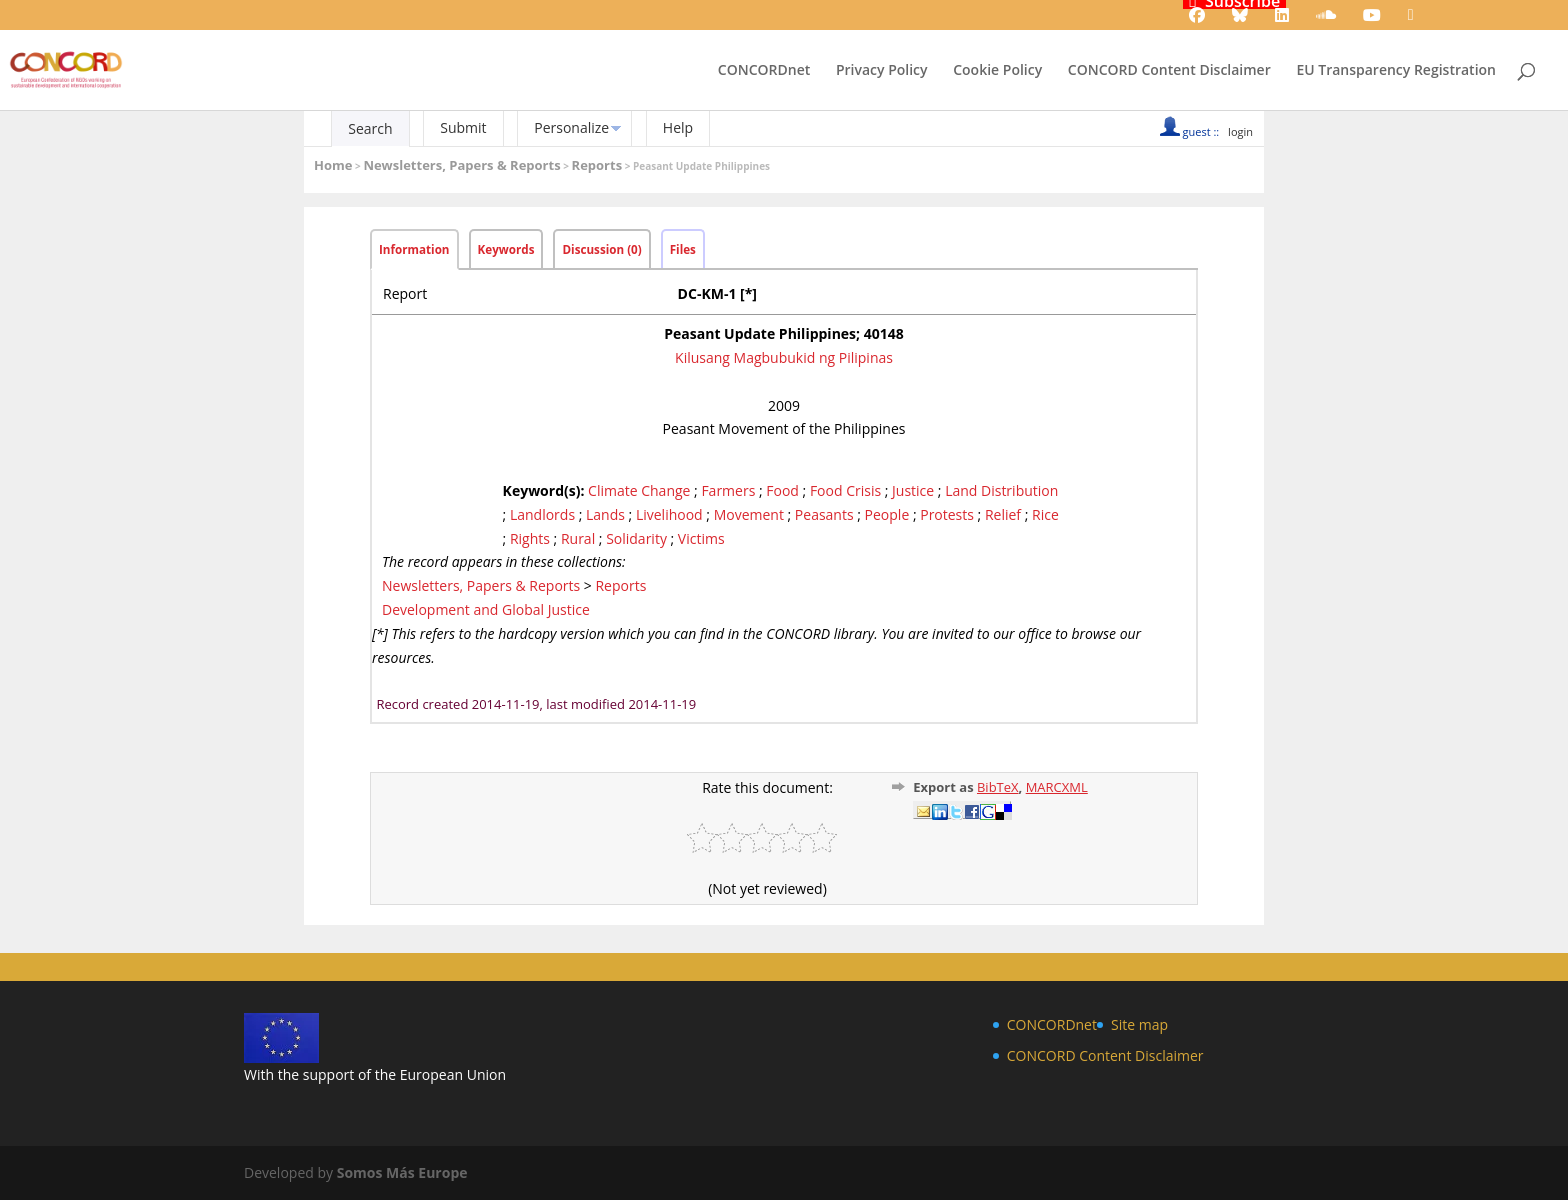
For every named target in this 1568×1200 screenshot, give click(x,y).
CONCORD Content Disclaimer (1169, 71)
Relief (1003, 514)
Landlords (542, 514)
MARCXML (1057, 787)
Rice (1045, 514)
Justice (913, 490)
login (1240, 131)
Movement (749, 514)
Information (414, 249)
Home (333, 165)
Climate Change (639, 490)
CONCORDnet (764, 71)
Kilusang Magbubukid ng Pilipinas (784, 357)
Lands (605, 514)
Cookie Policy (997, 71)
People (887, 514)
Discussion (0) (601, 249)
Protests (947, 514)
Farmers (728, 490)
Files (683, 249)
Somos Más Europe (402, 1172)
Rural (578, 538)
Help (678, 127)
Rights (530, 538)
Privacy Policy (882, 71)
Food (782, 490)
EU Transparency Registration (1396, 71)
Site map (1139, 1024)
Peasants (824, 514)
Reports (597, 165)
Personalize (571, 127)
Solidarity (636, 538)
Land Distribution (1001, 490)
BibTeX (998, 787)
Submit (463, 127)
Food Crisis (845, 490)
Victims (701, 538)
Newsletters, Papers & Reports (461, 165)
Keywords (506, 249)
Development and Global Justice (486, 609)
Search (370, 128)
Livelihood (669, 514)
